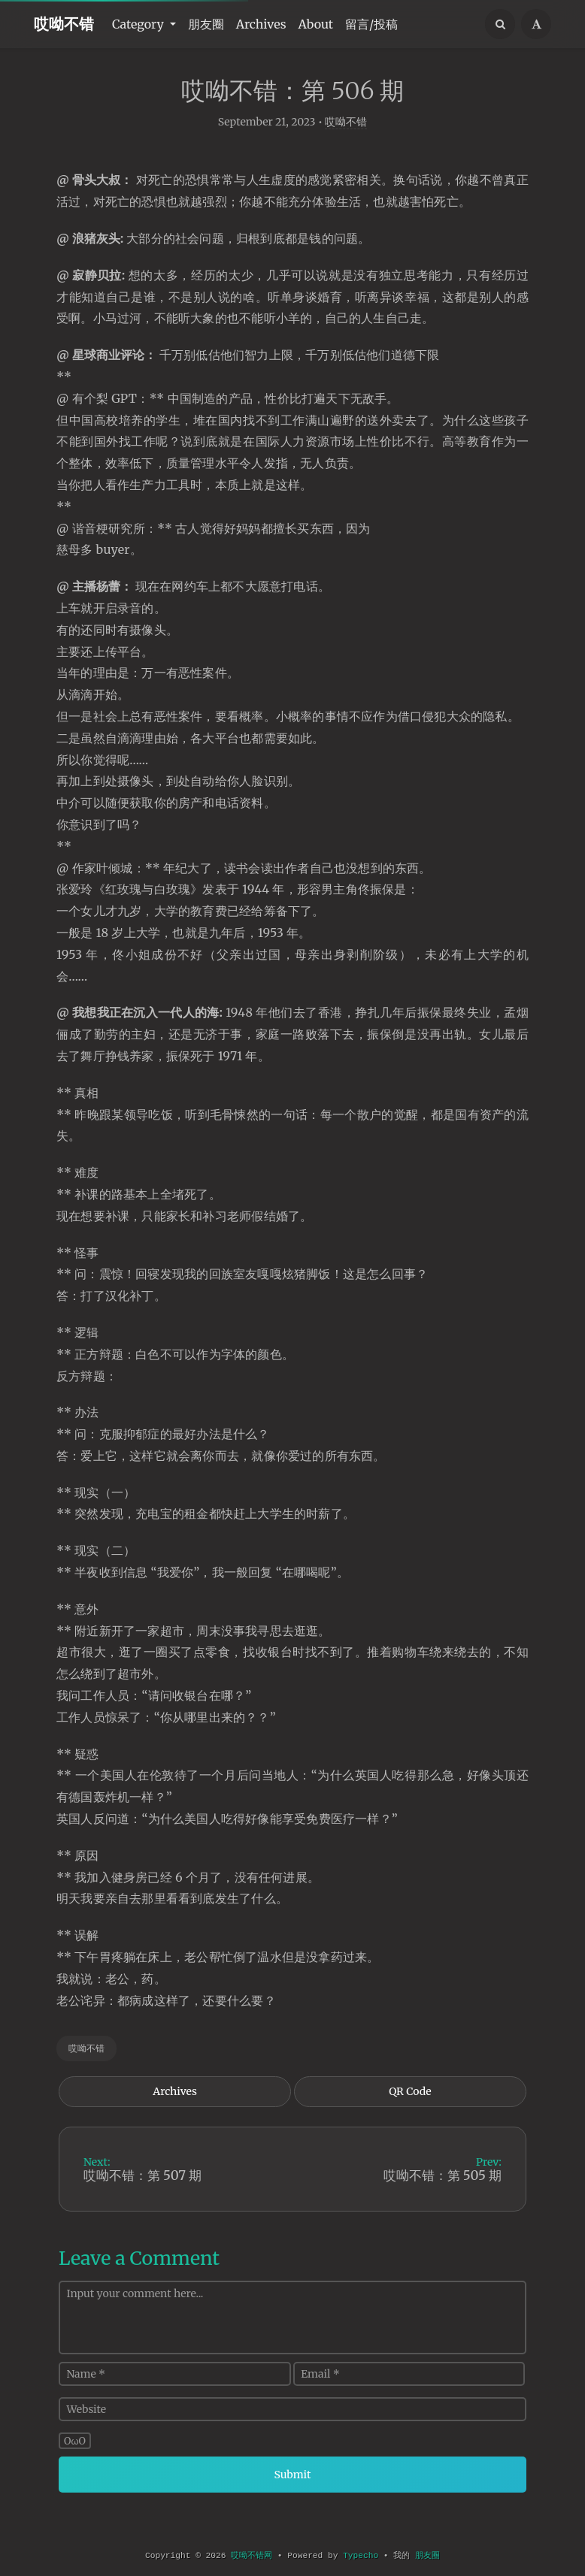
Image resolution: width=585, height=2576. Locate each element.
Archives (261, 24)
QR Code (410, 2108)
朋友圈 (206, 24)
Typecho (360, 2555)
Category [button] (139, 24)
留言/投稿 (371, 24)
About (316, 24)
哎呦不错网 (251, 2555)
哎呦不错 (64, 23)
